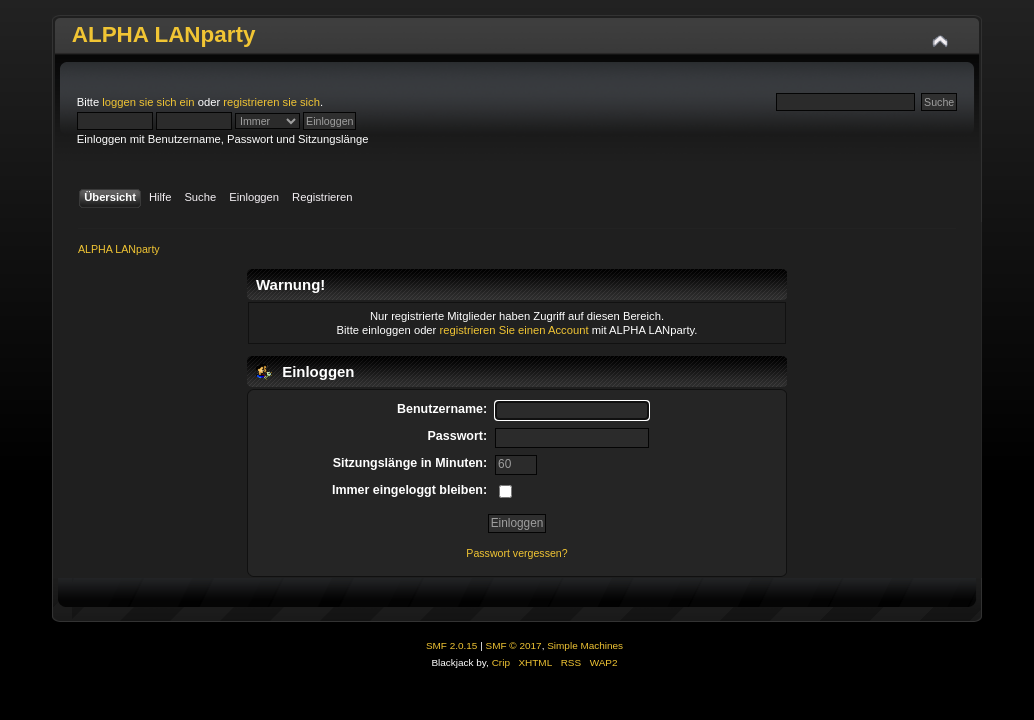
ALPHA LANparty (164, 34)
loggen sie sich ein (148, 102)
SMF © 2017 (514, 645)
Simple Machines (585, 645)
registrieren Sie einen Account (513, 330)
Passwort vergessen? (516, 553)
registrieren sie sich (271, 102)
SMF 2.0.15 (452, 645)
